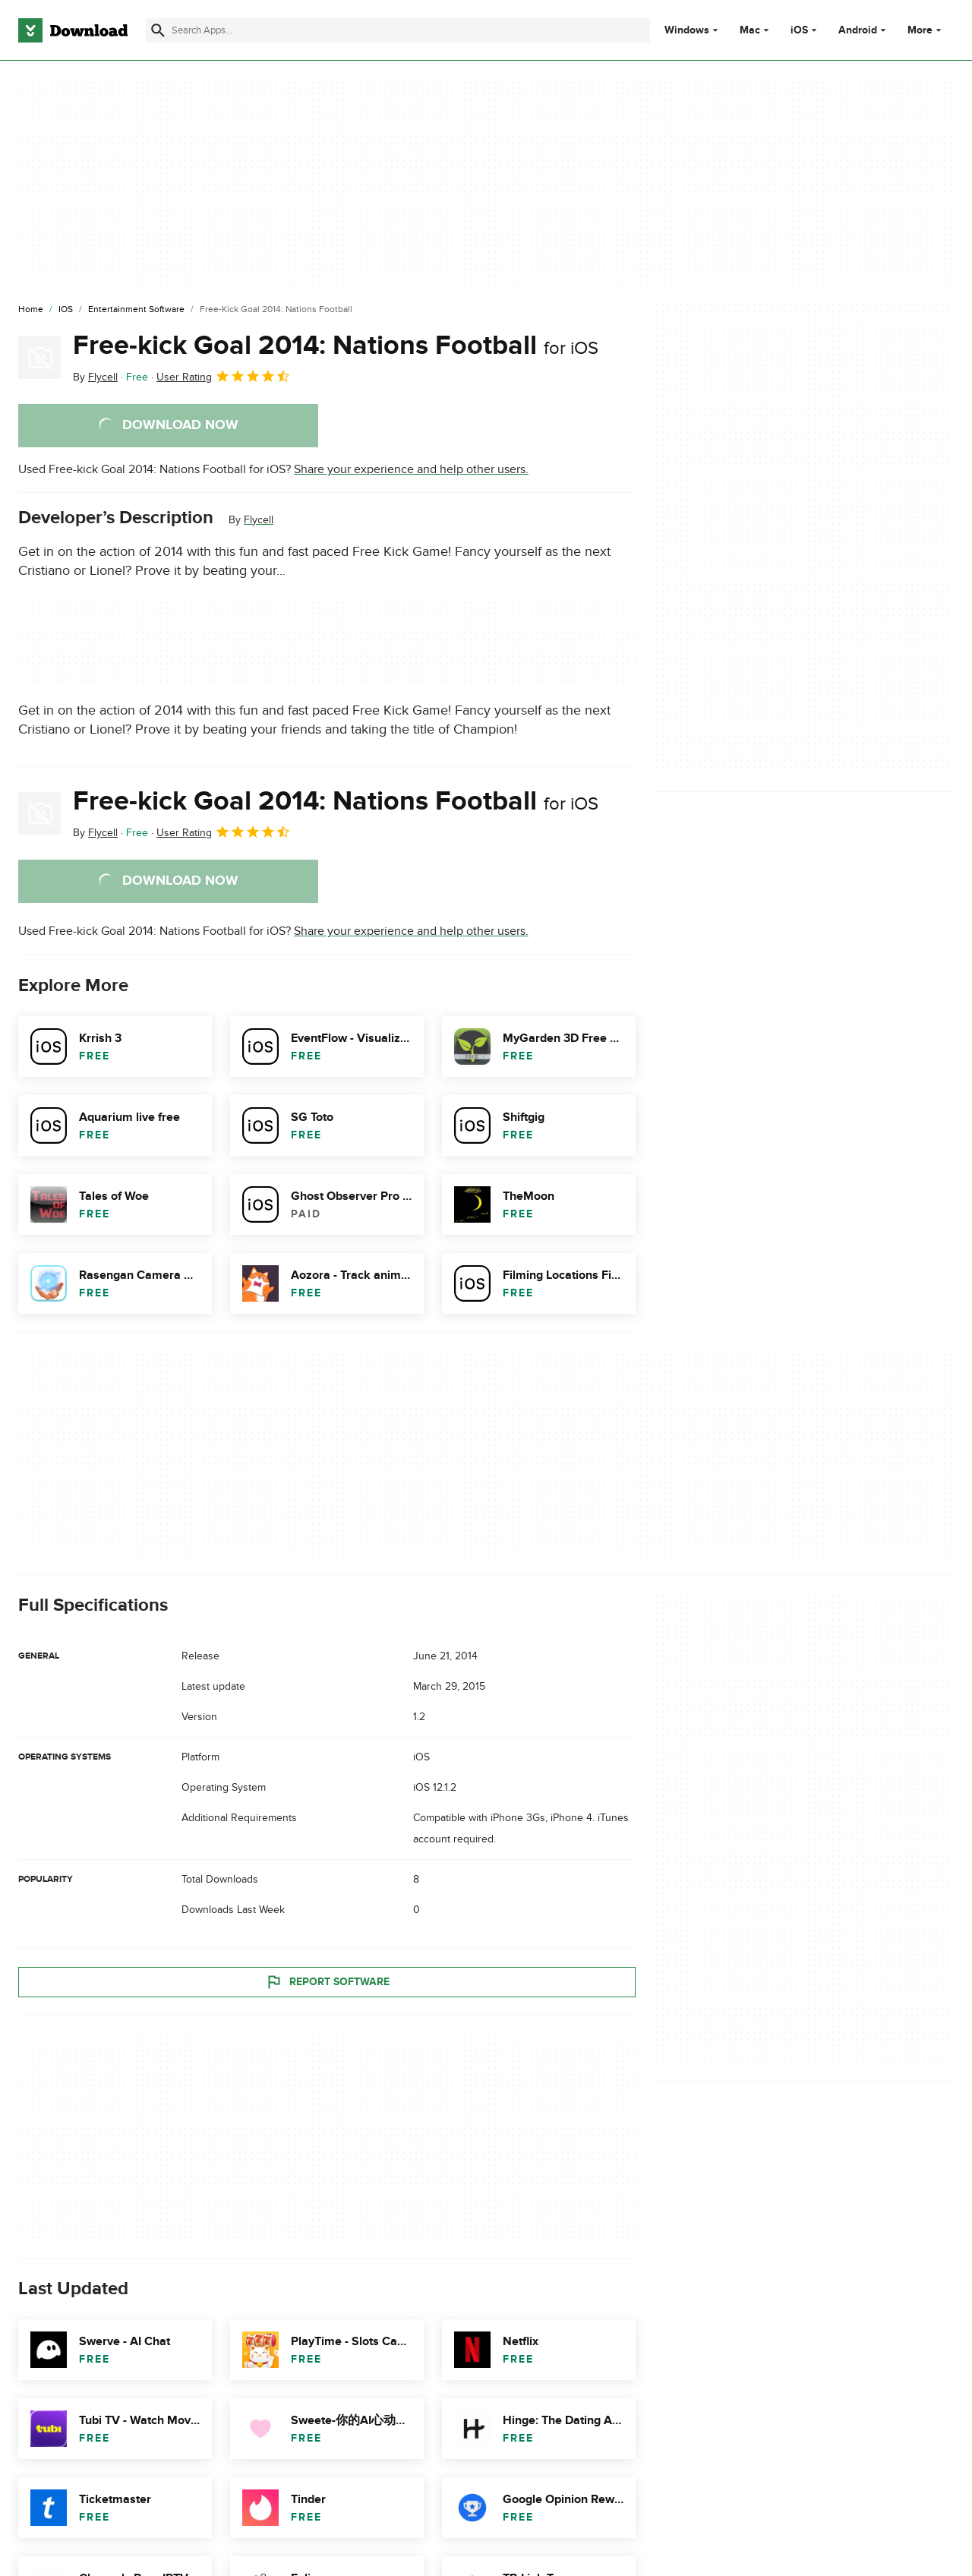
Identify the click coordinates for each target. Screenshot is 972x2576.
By (95, 377)
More (926, 30)
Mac (750, 30)
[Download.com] (73, 30)
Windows (686, 30)
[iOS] (65, 309)
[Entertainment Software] (136, 309)
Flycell (258, 519)
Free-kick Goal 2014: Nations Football (335, 345)
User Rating (223, 376)
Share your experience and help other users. (411, 469)
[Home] (30, 309)
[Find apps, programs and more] (398, 30)
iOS (799, 30)
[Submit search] (158, 30)
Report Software (327, 1982)
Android (857, 30)
